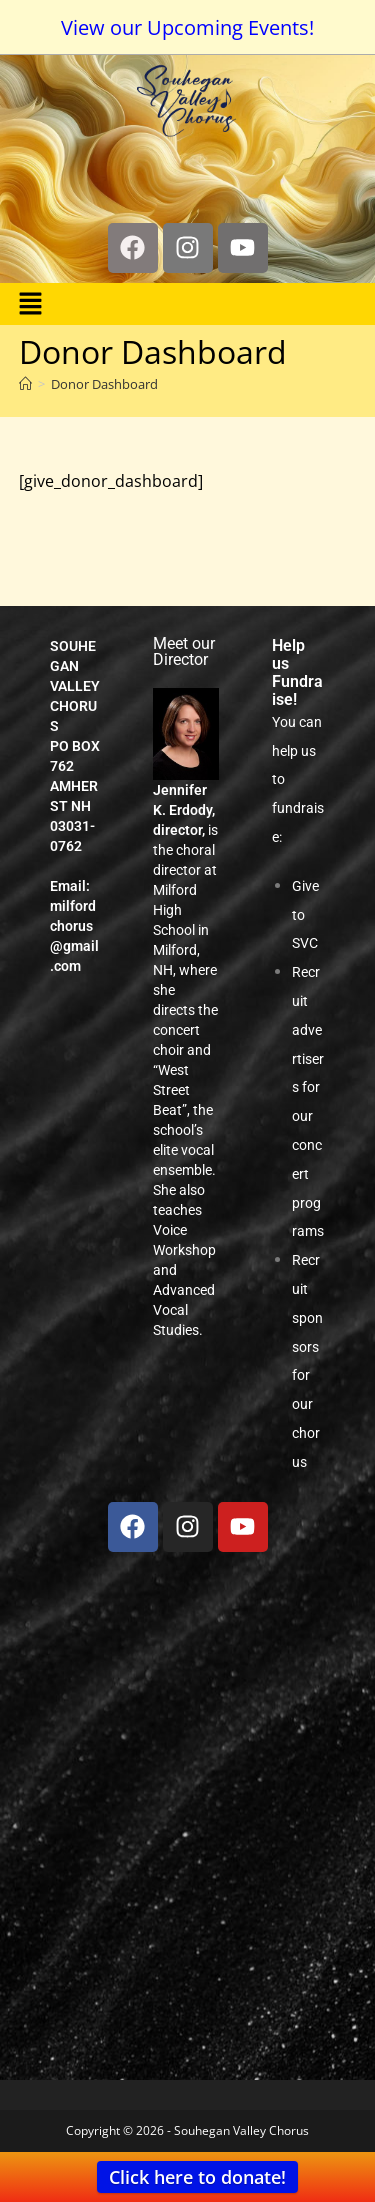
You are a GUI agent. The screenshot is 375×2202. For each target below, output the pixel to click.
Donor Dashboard (104, 384)
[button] (30, 304)
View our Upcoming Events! (187, 27)
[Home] (25, 384)
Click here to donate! (197, 2177)
